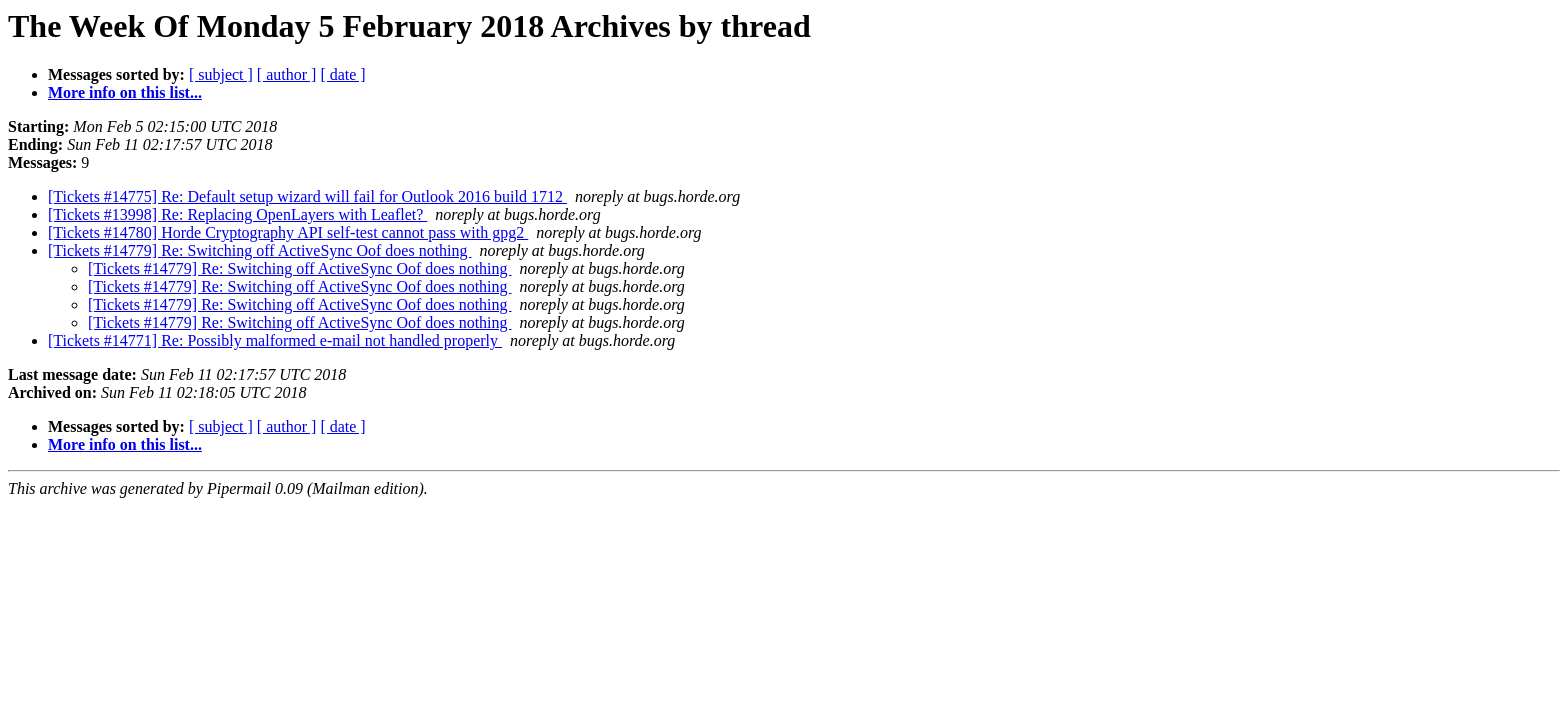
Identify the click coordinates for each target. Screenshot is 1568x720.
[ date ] (342, 74)
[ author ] (287, 74)
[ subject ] (221, 74)
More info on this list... (125, 92)
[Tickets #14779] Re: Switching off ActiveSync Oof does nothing (260, 250)
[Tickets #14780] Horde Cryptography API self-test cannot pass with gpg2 (288, 232)
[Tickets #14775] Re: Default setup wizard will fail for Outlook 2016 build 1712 (307, 196)
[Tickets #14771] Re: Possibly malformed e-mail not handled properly (275, 340)
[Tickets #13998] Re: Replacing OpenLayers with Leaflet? (237, 214)
